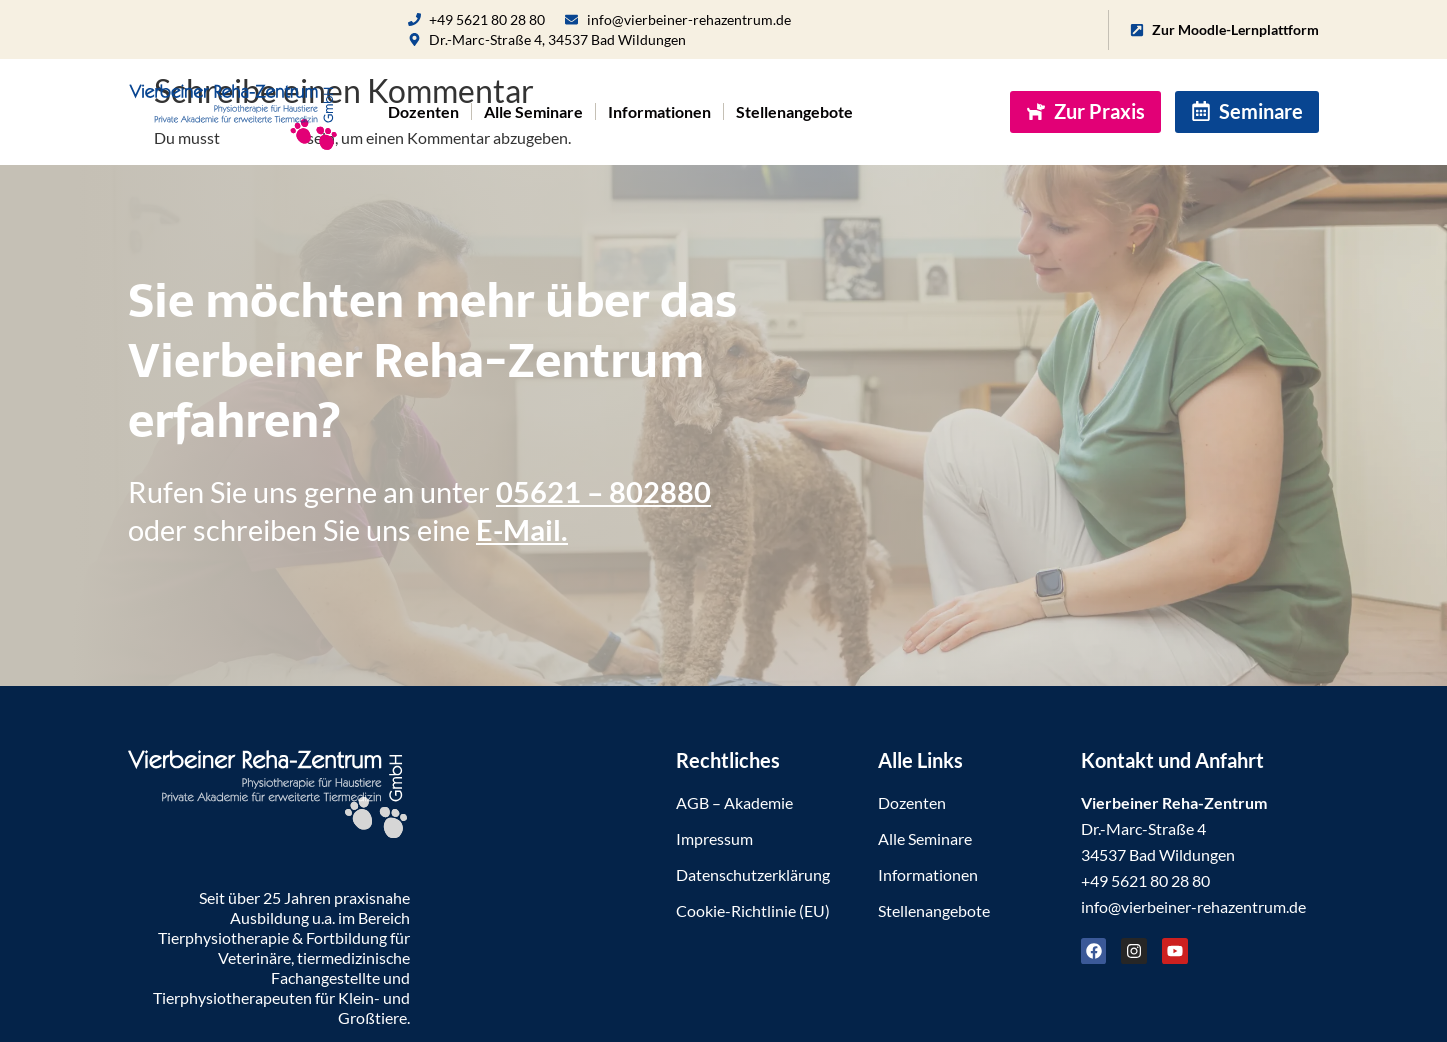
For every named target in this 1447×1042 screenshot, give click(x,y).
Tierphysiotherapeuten (232, 997)
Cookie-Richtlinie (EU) (753, 910)
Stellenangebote (794, 111)
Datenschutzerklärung (753, 874)
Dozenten (423, 111)
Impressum (714, 838)
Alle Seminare (533, 111)
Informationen (659, 111)
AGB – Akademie (734, 802)
